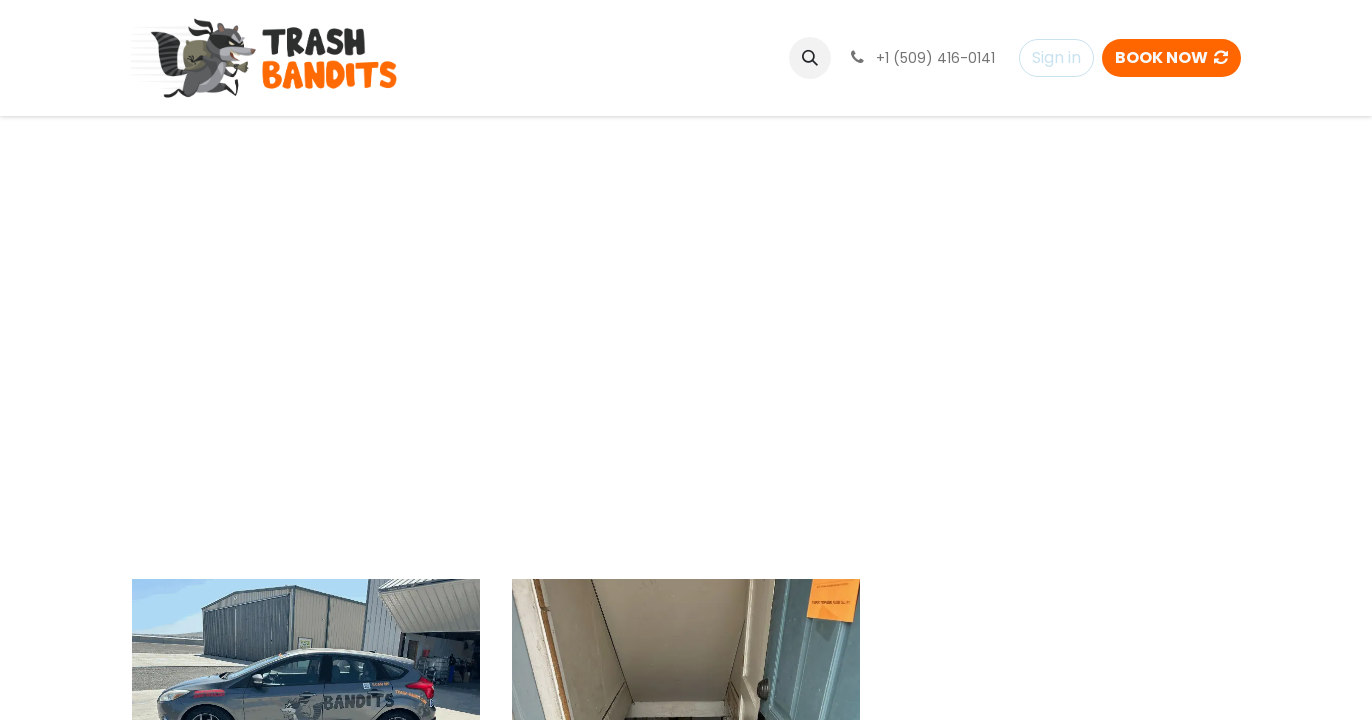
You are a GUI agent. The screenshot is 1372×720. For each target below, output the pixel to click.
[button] (810, 58)
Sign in (1056, 57)
